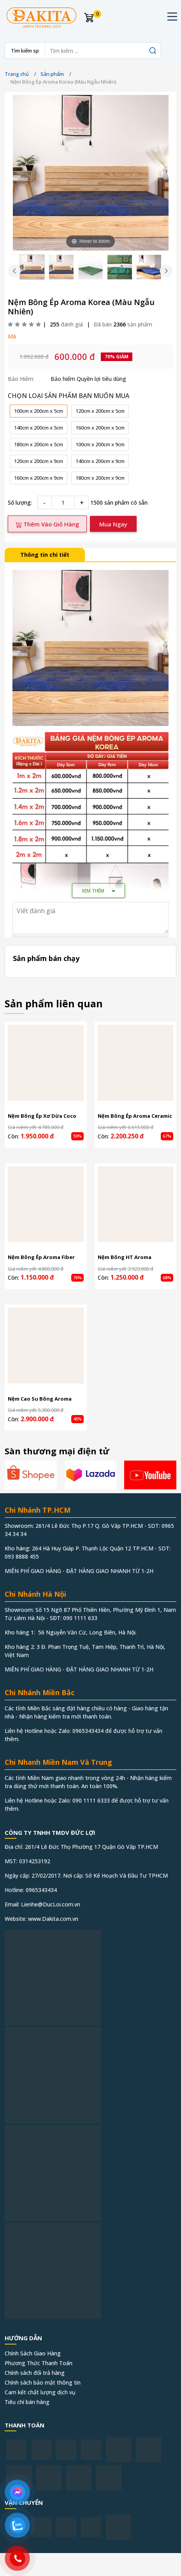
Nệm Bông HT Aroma (124, 1257)
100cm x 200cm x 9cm (100, 444)
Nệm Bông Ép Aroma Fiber (41, 1257)
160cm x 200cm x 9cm (38, 477)
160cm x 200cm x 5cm (100, 427)
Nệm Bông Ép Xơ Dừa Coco (42, 1115)
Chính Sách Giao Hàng (33, 2353)
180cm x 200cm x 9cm (100, 477)
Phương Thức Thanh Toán (38, 2363)
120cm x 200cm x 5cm (100, 410)
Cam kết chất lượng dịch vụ (40, 2392)
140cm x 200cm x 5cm (38, 427)
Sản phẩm (52, 73)
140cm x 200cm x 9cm (100, 461)
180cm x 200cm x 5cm (38, 444)
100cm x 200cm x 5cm (38, 410)
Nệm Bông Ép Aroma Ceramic (135, 1115)
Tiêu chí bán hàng (27, 2402)
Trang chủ (17, 73)
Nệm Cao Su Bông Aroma (40, 1398)
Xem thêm (98, 890)
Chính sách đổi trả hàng (35, 2372)
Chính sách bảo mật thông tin (43, 2382)
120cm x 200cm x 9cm (38, 461)
